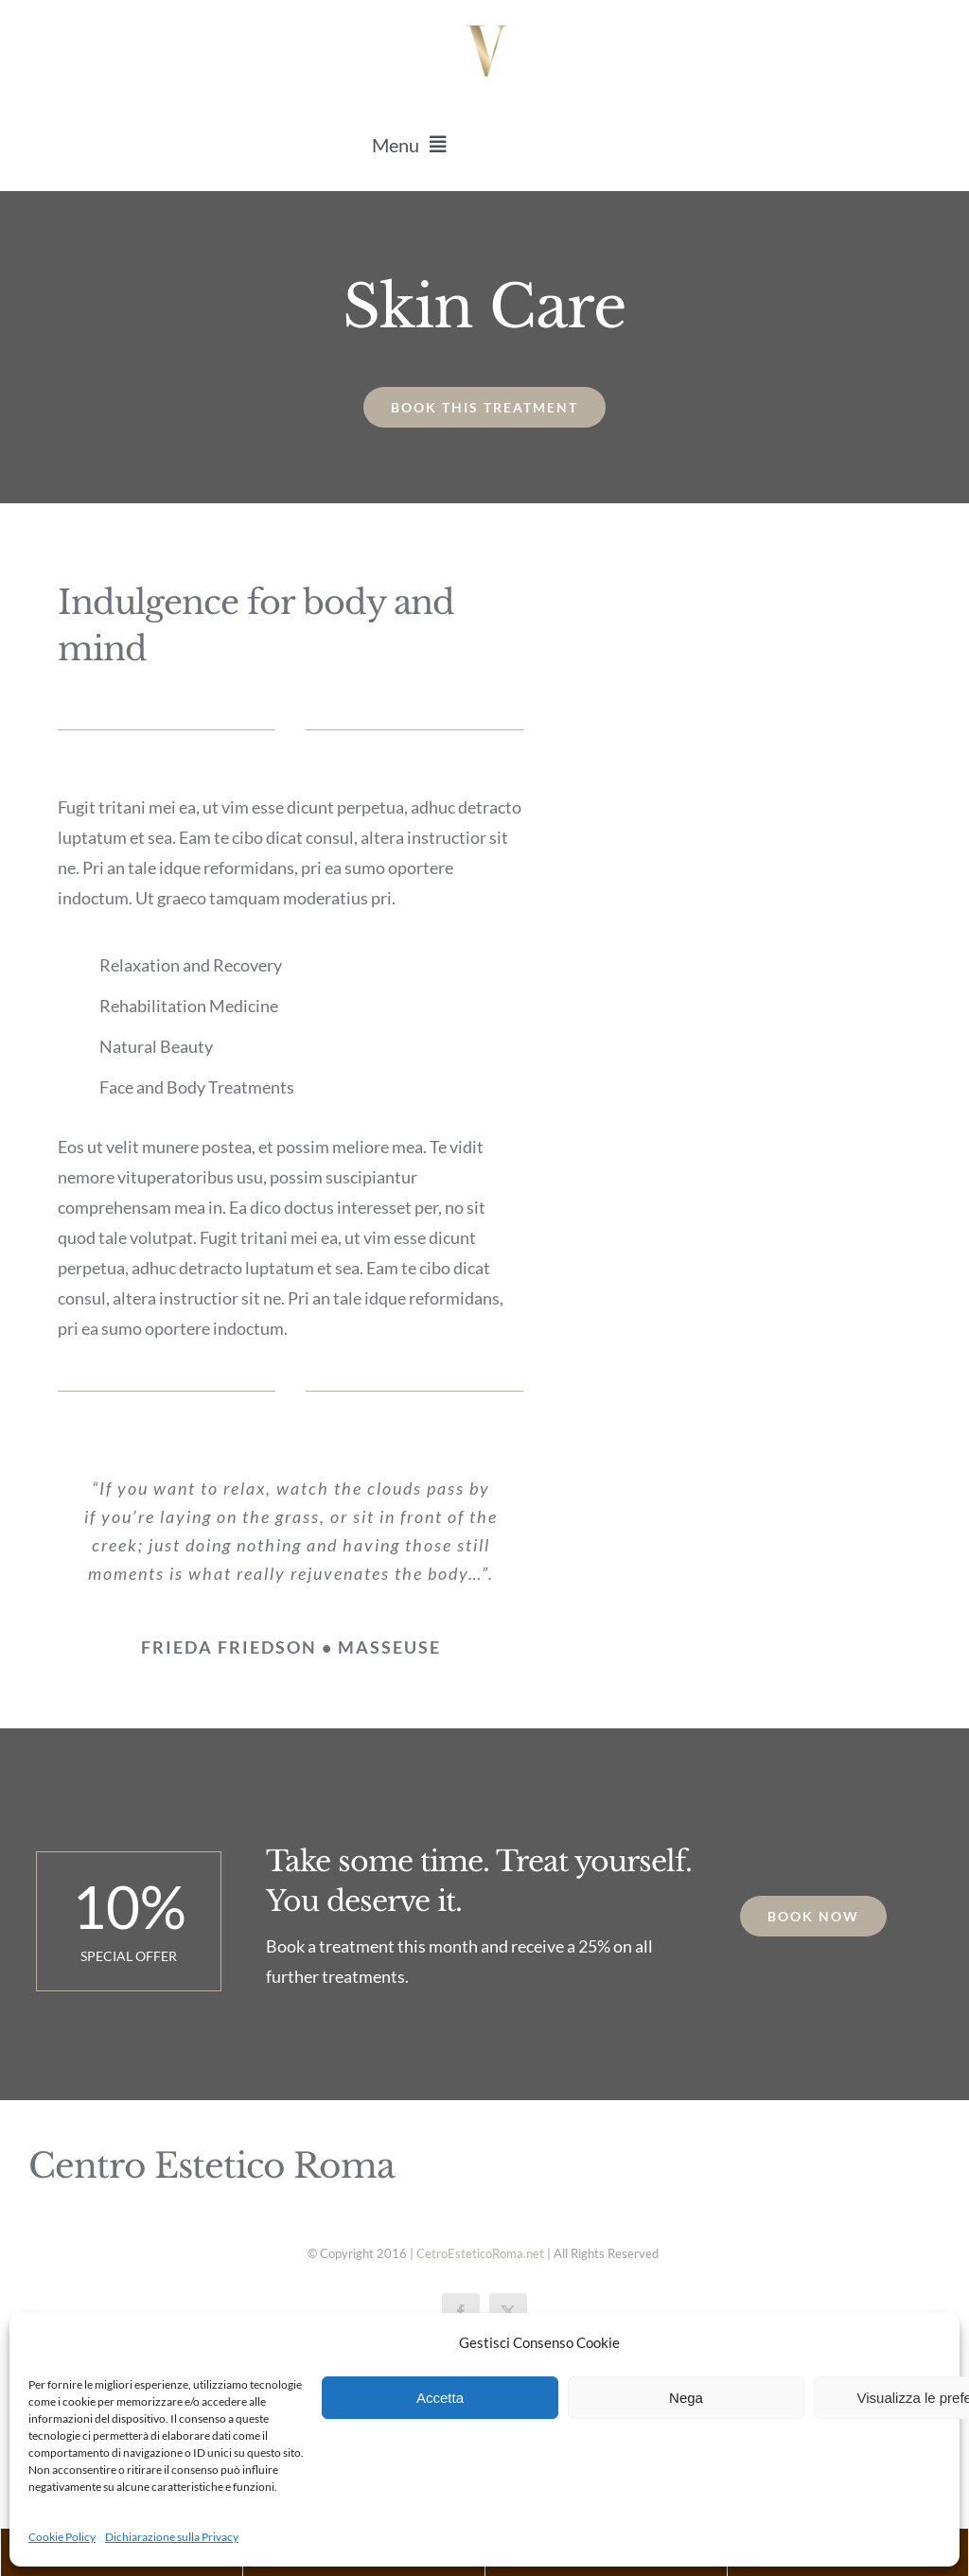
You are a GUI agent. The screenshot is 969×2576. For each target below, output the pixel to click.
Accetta (440, 2398)
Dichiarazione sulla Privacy (171, 2537)
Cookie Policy (62, 2537)
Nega (686, 2398)
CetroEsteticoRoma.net (480, 2253)
